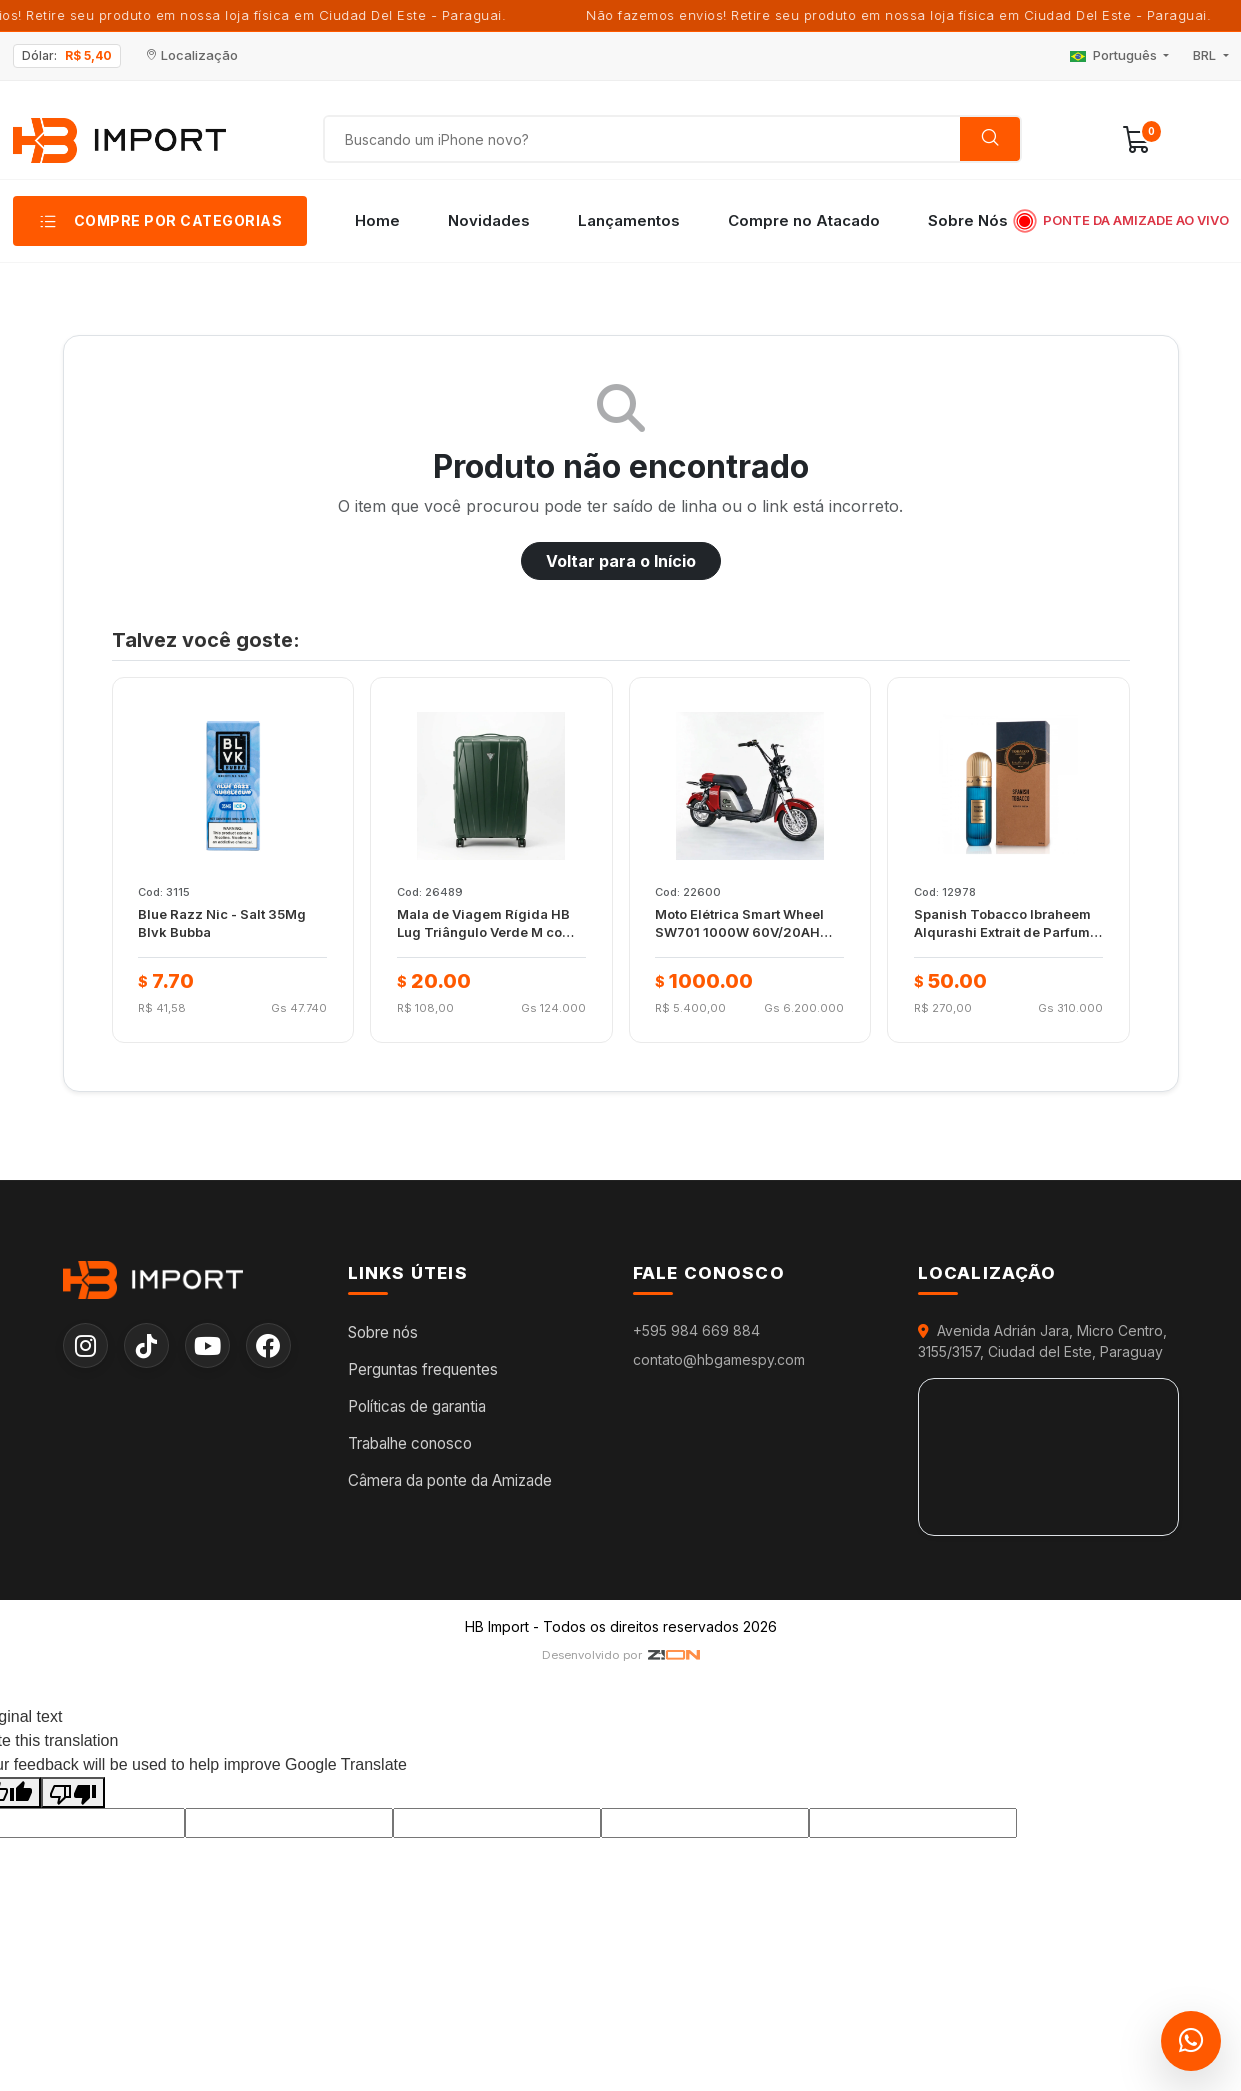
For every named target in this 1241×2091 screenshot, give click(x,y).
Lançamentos (629, 220)
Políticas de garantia (417, 1407)
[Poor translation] (73, 1793)
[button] (1137, 140)
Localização (191, 55)
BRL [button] (1206, 55)
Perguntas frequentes (423, 1370)
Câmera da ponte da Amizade (450, 1480)
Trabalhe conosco (410, 1443)
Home (377, 220)
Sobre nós (383, 1333)
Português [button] (1115, 55)
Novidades (489, 220)
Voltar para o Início (621, 561)
